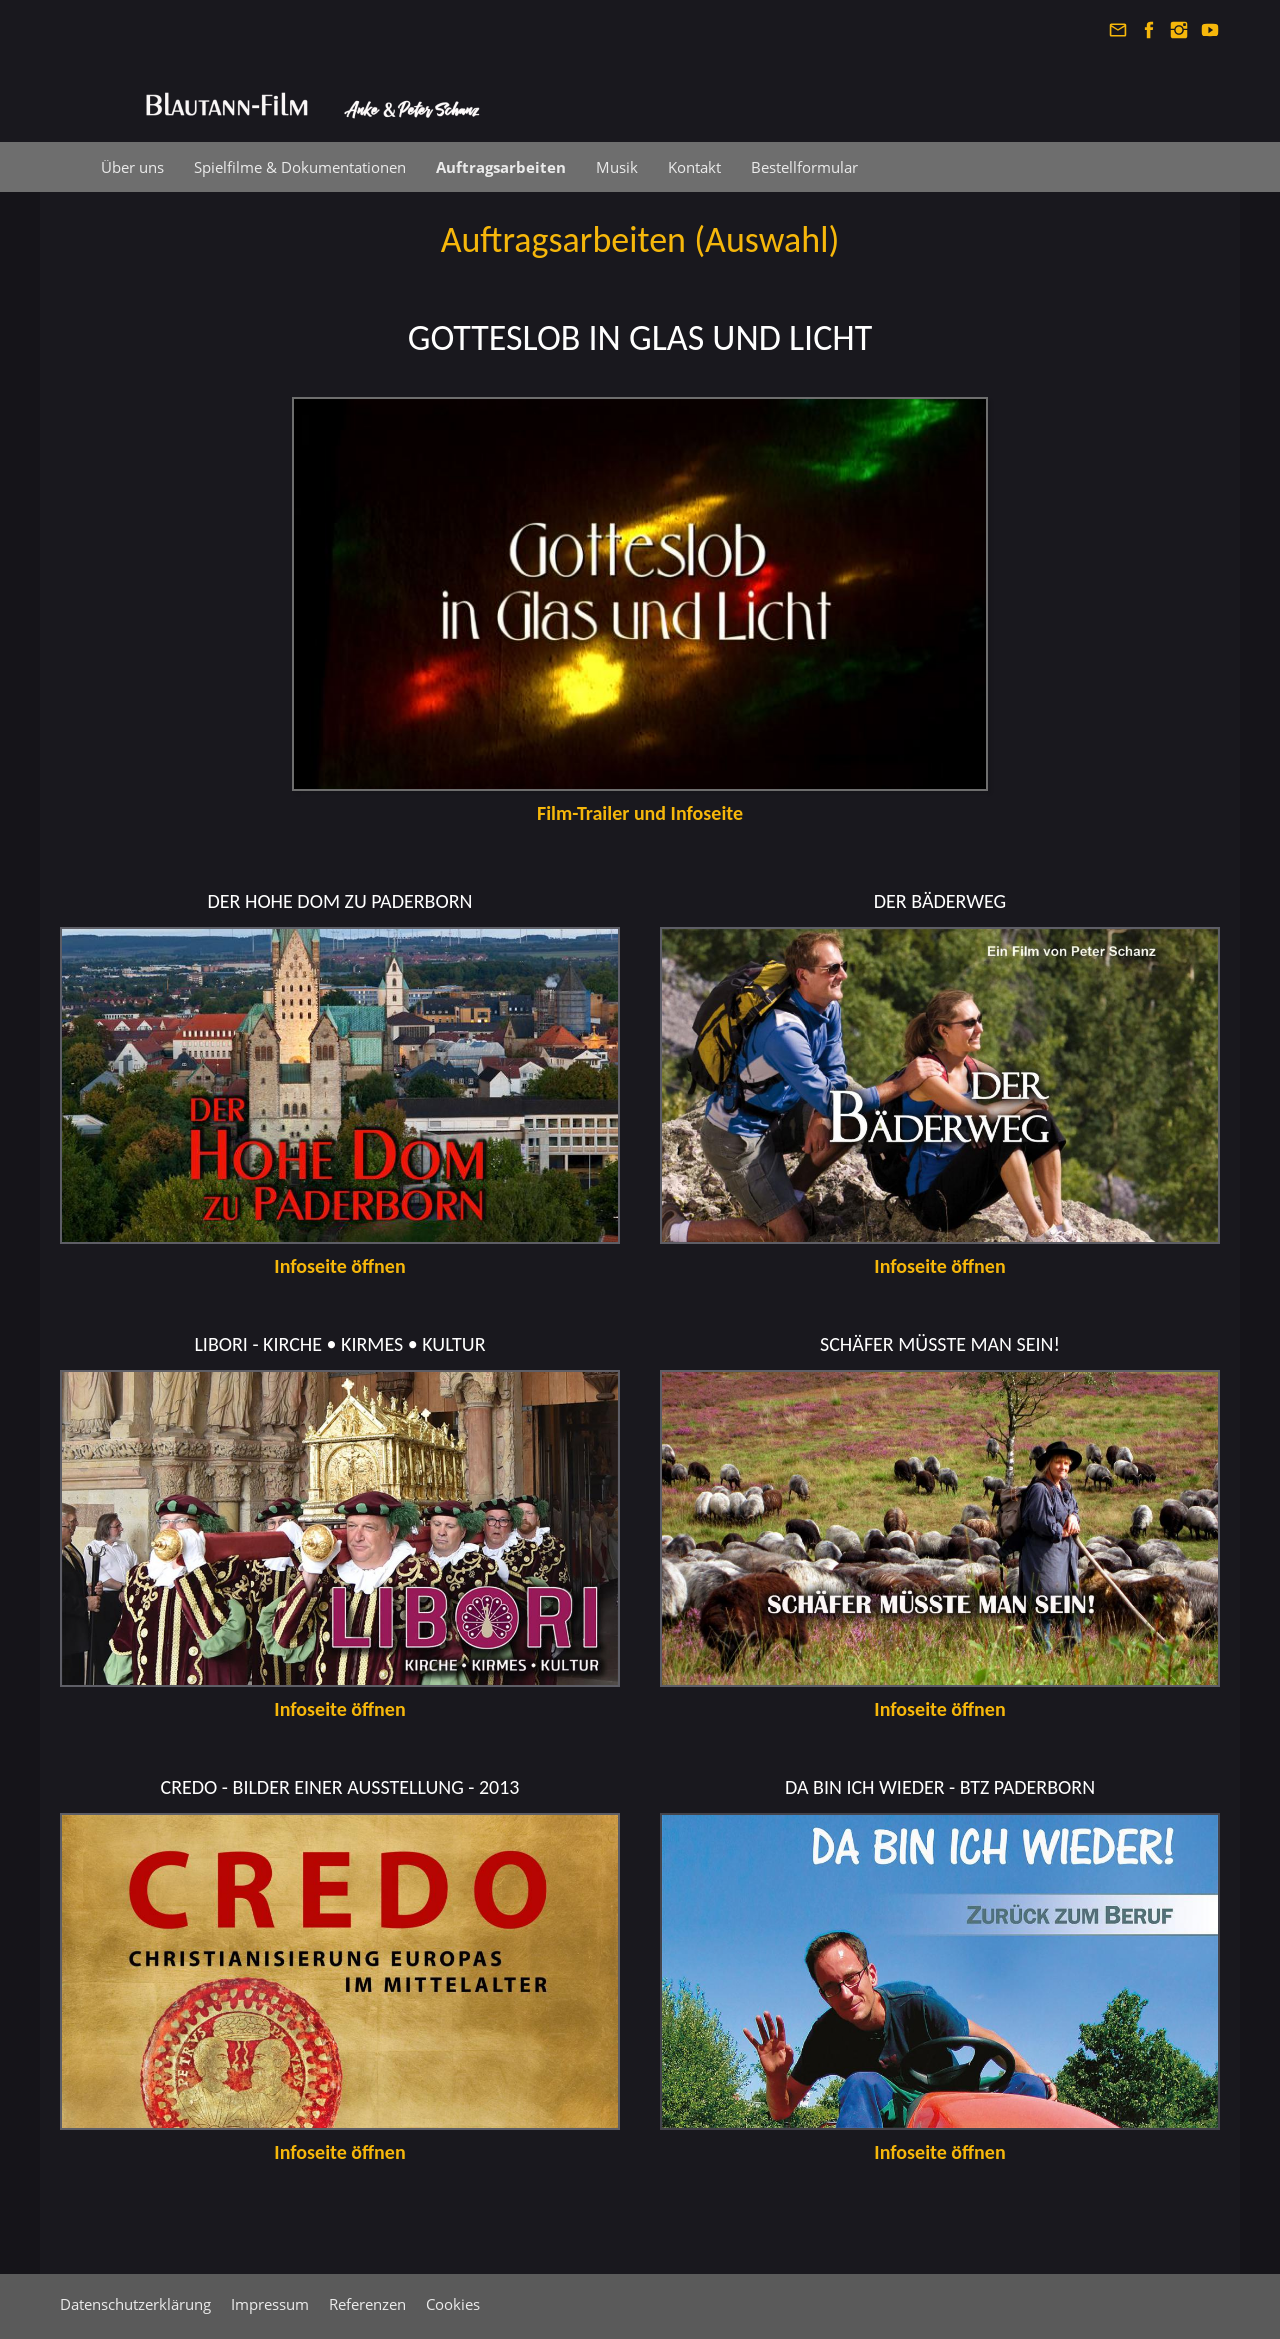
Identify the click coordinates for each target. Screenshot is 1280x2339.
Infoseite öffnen (939, 1266)
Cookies (453, 2304)
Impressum (270, 2304)
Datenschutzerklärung (135, 2304)
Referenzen (367, 2304)
